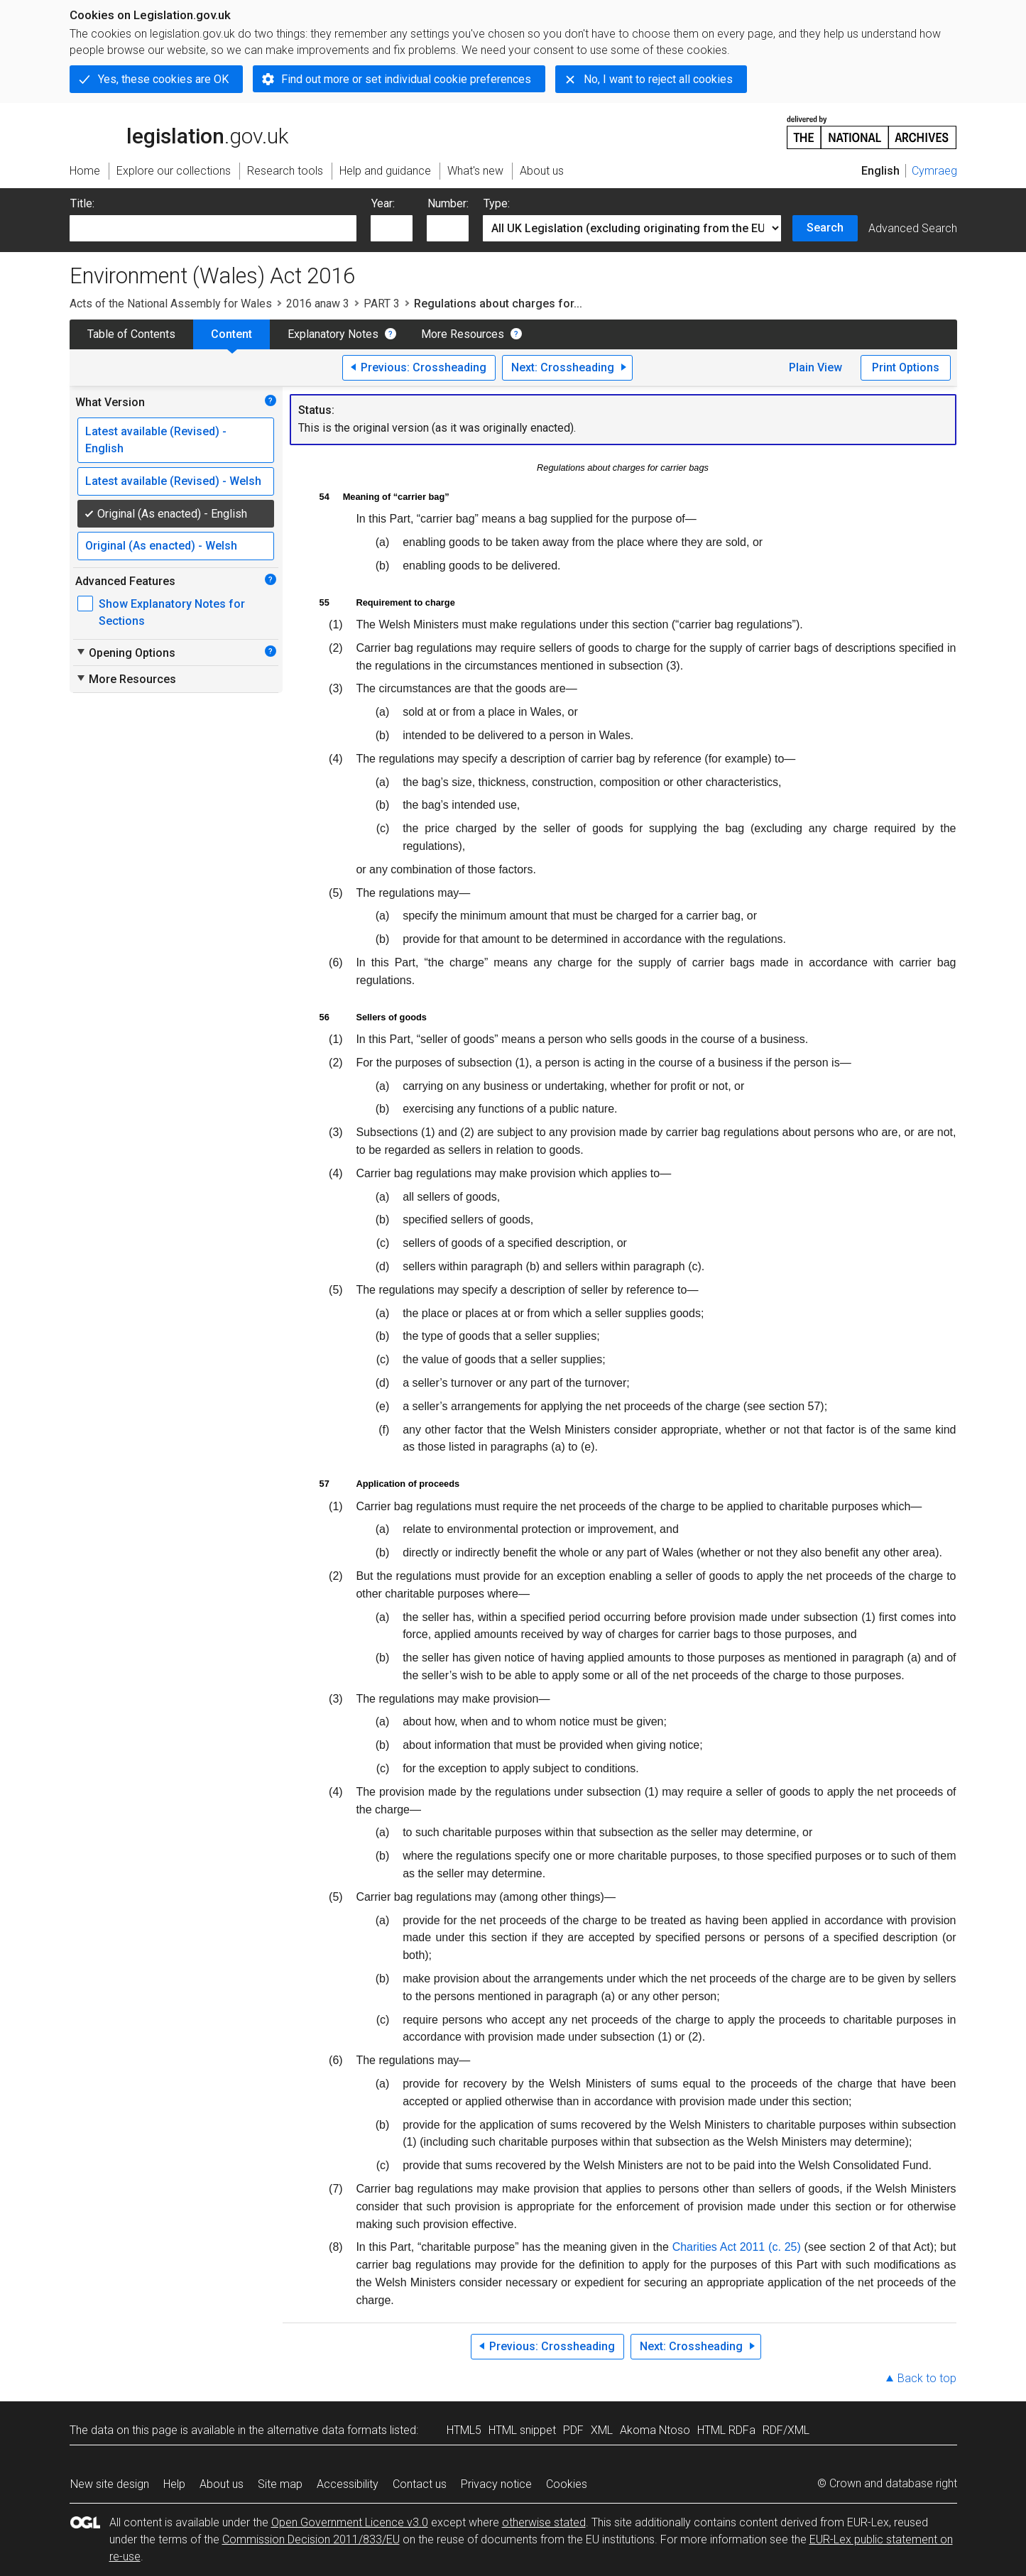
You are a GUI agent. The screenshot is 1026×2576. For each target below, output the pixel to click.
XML (602, 2430)
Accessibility (347, 2484)
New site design (109, 2484)
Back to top (926, 2378)
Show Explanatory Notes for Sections (172, 612)
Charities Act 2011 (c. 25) (736, 2247)
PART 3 (382, 303)
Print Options (905, 367)
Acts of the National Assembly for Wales (171, 303)
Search (825, 227)
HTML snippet (522, 2430)
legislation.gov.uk (179, 131)
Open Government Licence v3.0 (349, 2522)
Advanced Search (912, 228)
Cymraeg (934, 171)
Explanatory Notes (333, 334)
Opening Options (125, 652)
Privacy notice (496, 2484)
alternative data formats (327, 2430)
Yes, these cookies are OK (163, 79)
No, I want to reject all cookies (658, 79)
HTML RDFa (726, 2430)
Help (174, 2484)
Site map (280, 2484)
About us (222, 2484)
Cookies (566, 2484)
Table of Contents (131, 334)
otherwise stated (544, 2522)
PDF (573, 2430)
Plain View (815, 367)
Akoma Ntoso (655, 2430)
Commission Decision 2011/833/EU (311, 2539)
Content (231, 334)
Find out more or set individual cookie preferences (406, 79)
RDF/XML (786, 2430)
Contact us (420, 2484)
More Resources (462, 334)
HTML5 (464, 2430)
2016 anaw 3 (317, 303)
